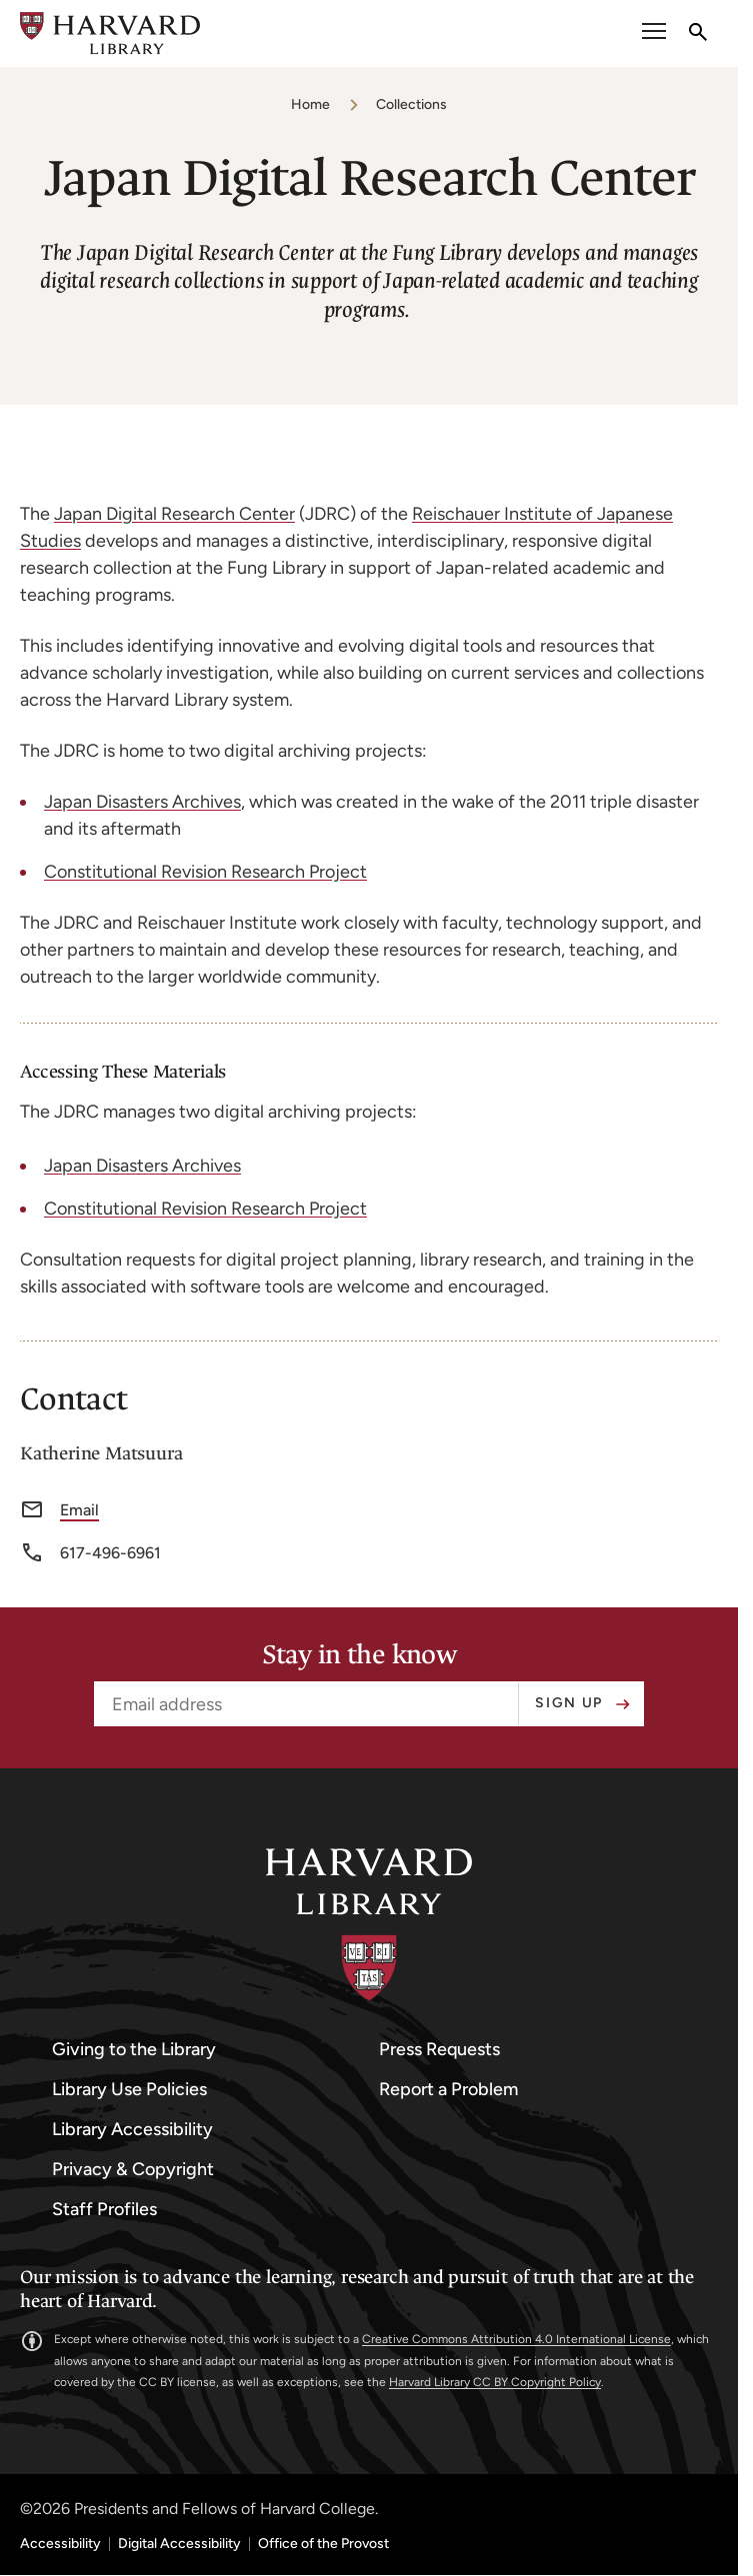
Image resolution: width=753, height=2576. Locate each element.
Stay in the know (359, 1655)
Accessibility (60, 2544)
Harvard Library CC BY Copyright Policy (495, 2382)
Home (310, 104)
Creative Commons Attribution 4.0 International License (516, 2339)
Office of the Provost (323, 2544)
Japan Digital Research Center (174, 514)
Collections (411, 104)
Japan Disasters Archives (142, 802)
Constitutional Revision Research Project (205, 872)
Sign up (569, 1702)
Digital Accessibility (179, 2544)
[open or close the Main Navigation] (654, 33)
